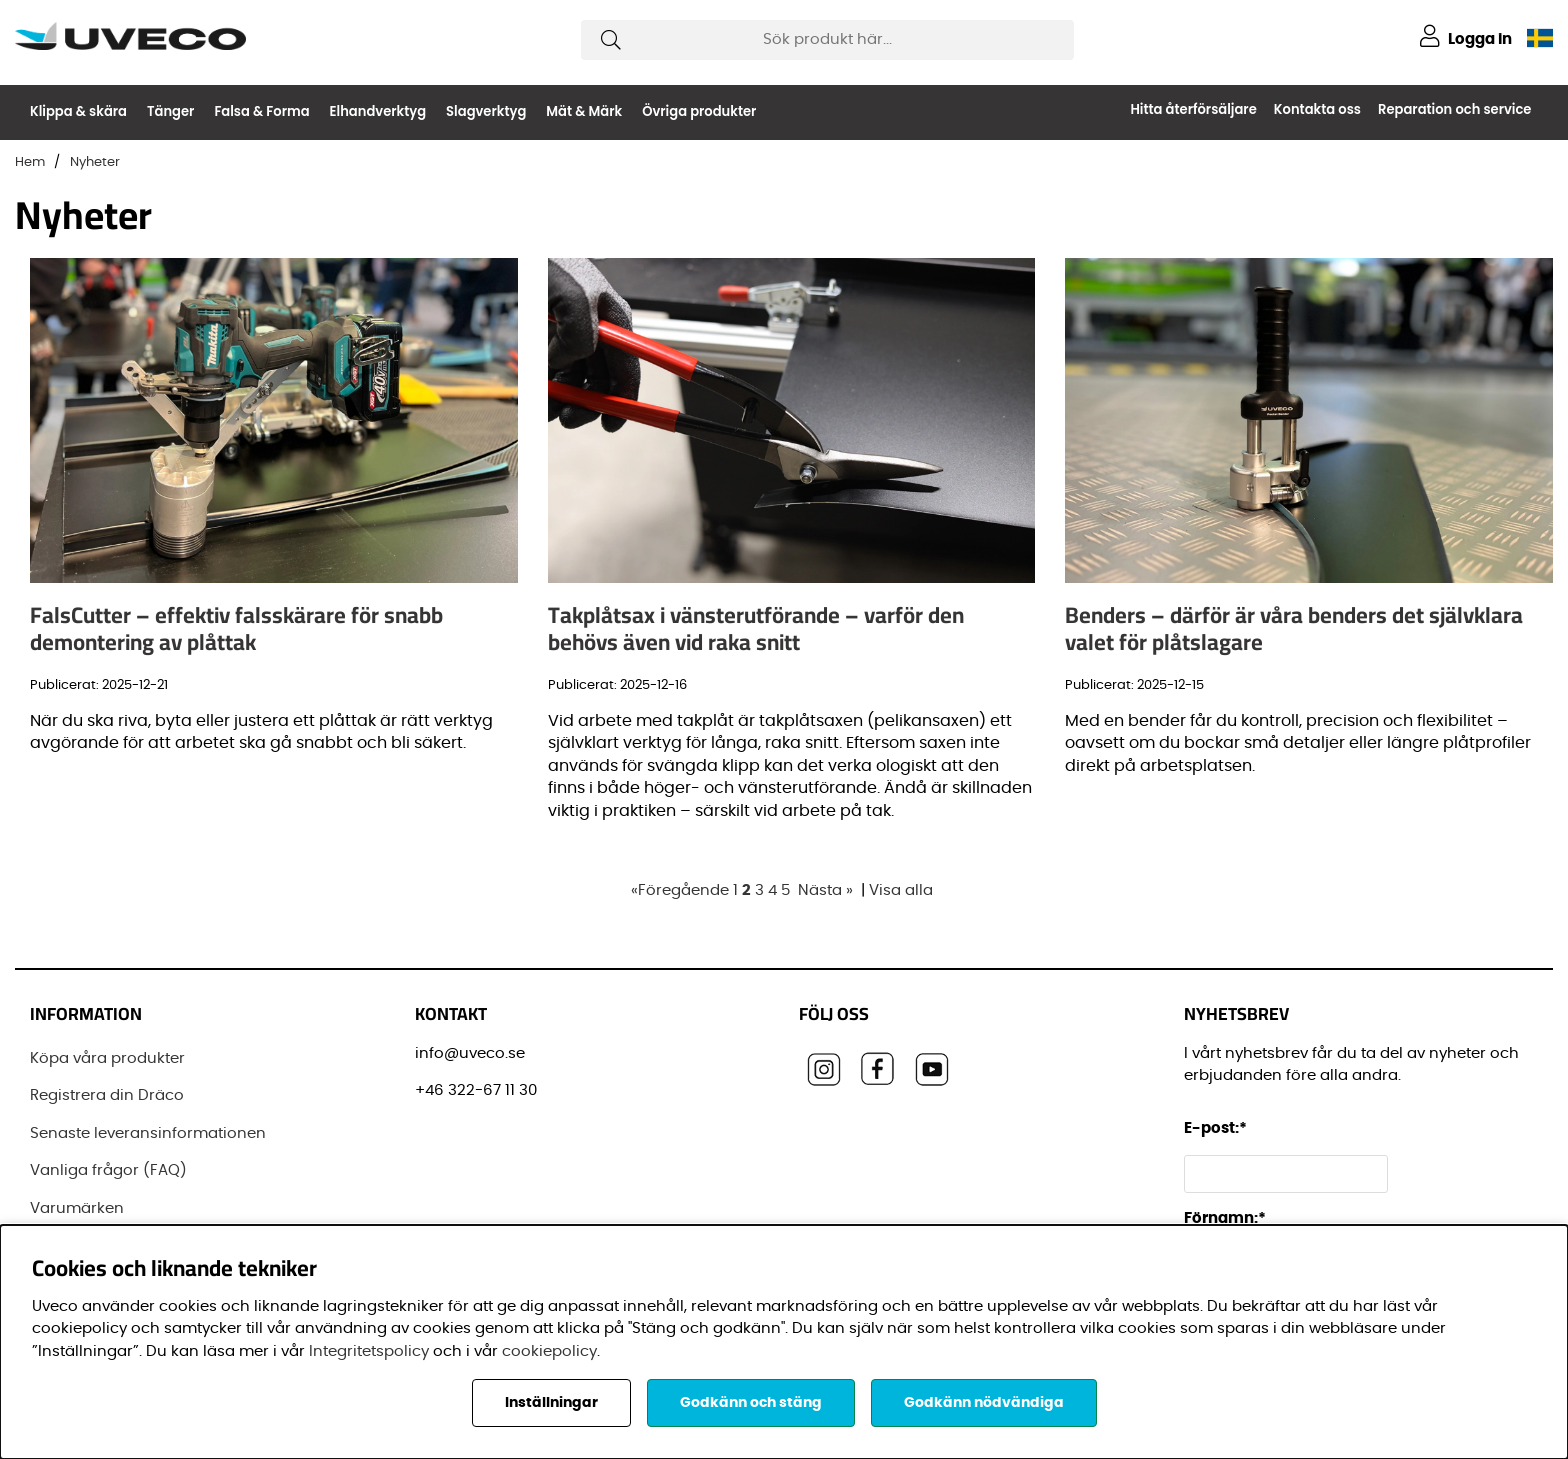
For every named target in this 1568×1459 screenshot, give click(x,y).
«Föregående (680, 890)
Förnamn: (1225, 1218)
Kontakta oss (1317, 109)
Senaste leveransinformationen (148, 1133)
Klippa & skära (78, 111)
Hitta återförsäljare (1193, 109)
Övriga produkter (699, 111)
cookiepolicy (549, 1351)
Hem (30, 162)
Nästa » (825, 890)
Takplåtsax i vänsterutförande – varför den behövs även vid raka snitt (756, 628)
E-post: (1218, 1128)
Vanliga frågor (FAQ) (108, 1170)
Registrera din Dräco (107, 1095)
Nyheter (95, 162)
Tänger (170, 111)
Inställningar (551, 1403)
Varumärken (77, 1208)
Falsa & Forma (261, 111)
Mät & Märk (584, 111)
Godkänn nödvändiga (984, 1403)
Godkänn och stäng (751, 1403)
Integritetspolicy (369, 1351)
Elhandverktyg (378, 111)
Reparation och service (1454, 109)
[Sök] (827, 40)
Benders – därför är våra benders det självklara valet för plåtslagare (1294, 628)
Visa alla (901, 890)
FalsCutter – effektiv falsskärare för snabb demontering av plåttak (236, 628)
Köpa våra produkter (107, 1058)
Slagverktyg (486, 111)
